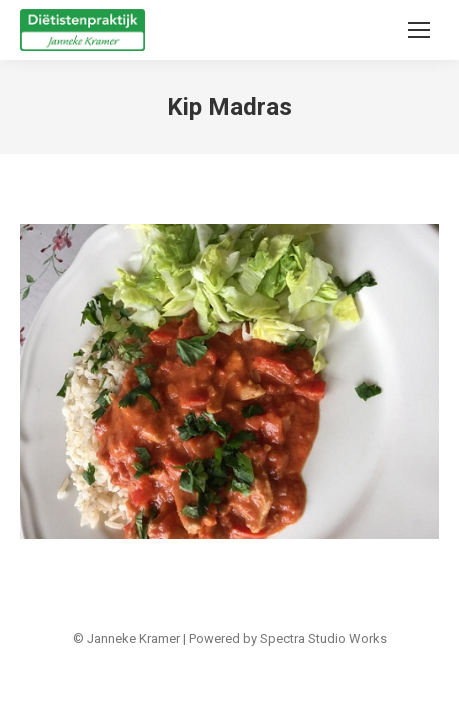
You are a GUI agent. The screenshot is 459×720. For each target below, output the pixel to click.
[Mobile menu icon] (419, 30)
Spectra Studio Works (323, 638)
